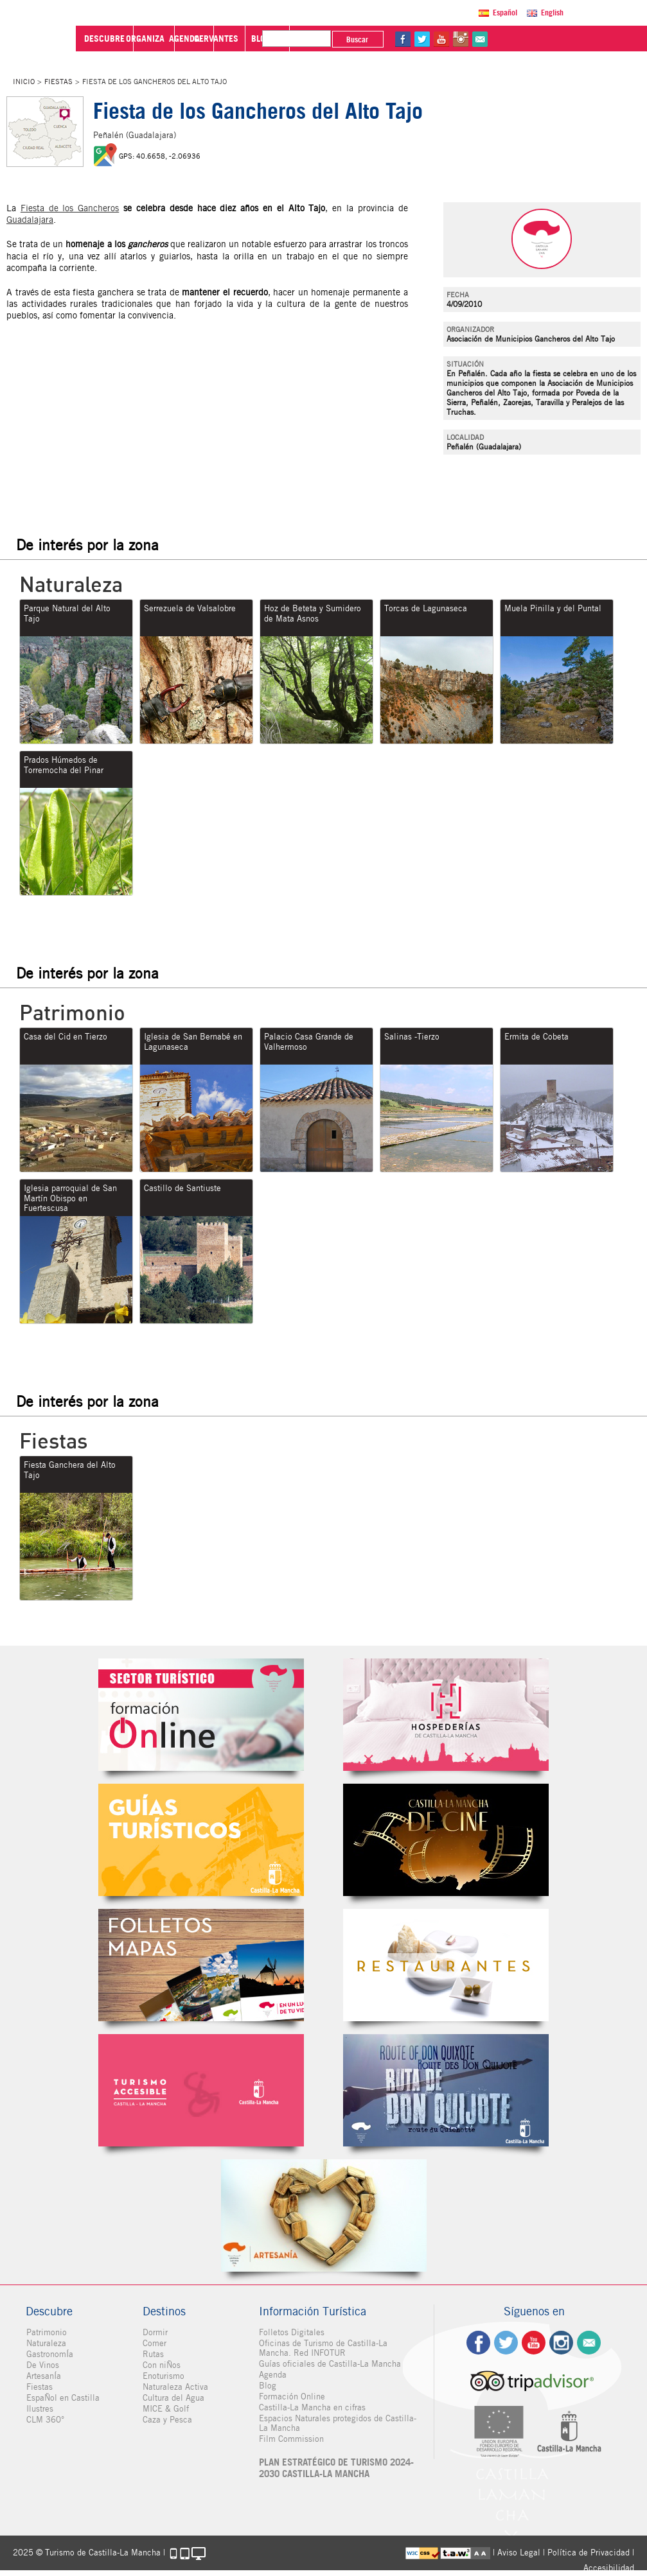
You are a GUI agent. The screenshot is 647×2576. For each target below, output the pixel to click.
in (577, 39)
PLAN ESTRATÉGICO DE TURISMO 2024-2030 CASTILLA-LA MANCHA (336, 2468)
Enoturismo (163, 2376)
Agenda (273, 2375)
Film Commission (291, 2439)
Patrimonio (46, 2332)
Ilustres (39, 2409)
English (553, 12)
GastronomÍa (49, 2354)
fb (519, 39)
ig (561, 2342)
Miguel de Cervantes (446, 2090)
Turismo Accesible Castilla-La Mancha (201, 2090)
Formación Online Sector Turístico (201, 1714)
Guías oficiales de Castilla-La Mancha (330, 2364)
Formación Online (292, 2396)
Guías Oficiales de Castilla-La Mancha (201, 1840)
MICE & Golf (166, 2409)
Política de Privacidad (588, 2552)
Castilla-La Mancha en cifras (312, 2407)
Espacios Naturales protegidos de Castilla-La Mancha (337, 2423)
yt (558, 39)
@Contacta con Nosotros (597, 39)
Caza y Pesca (167, 2419)
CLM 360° (45, 2419)
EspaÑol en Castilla (62, 2398)
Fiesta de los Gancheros (70, 208)
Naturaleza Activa (175, 2387)
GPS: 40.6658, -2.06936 (159, 156)
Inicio (24, 81)
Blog (267, 2385)
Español (506, 12)
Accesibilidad (608, 2568)
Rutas (153, 2354)
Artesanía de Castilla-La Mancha (324, 2215)
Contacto (589, 2342)
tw (539, 39)
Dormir (155, 2332)
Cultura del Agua (173, 2398)
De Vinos (42, 2365)
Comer (154, 2343)
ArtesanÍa (43, 2376)
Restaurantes (446, 1965)
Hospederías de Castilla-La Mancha (446, 1714)
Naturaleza (46, 2343)
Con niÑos (162, 2365)
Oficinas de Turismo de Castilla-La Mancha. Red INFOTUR (323, 2348)
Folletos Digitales (201, 1965)
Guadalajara (29, 219)
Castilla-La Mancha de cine (446, 1840)
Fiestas (58, 81)
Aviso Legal (518, 2552)
